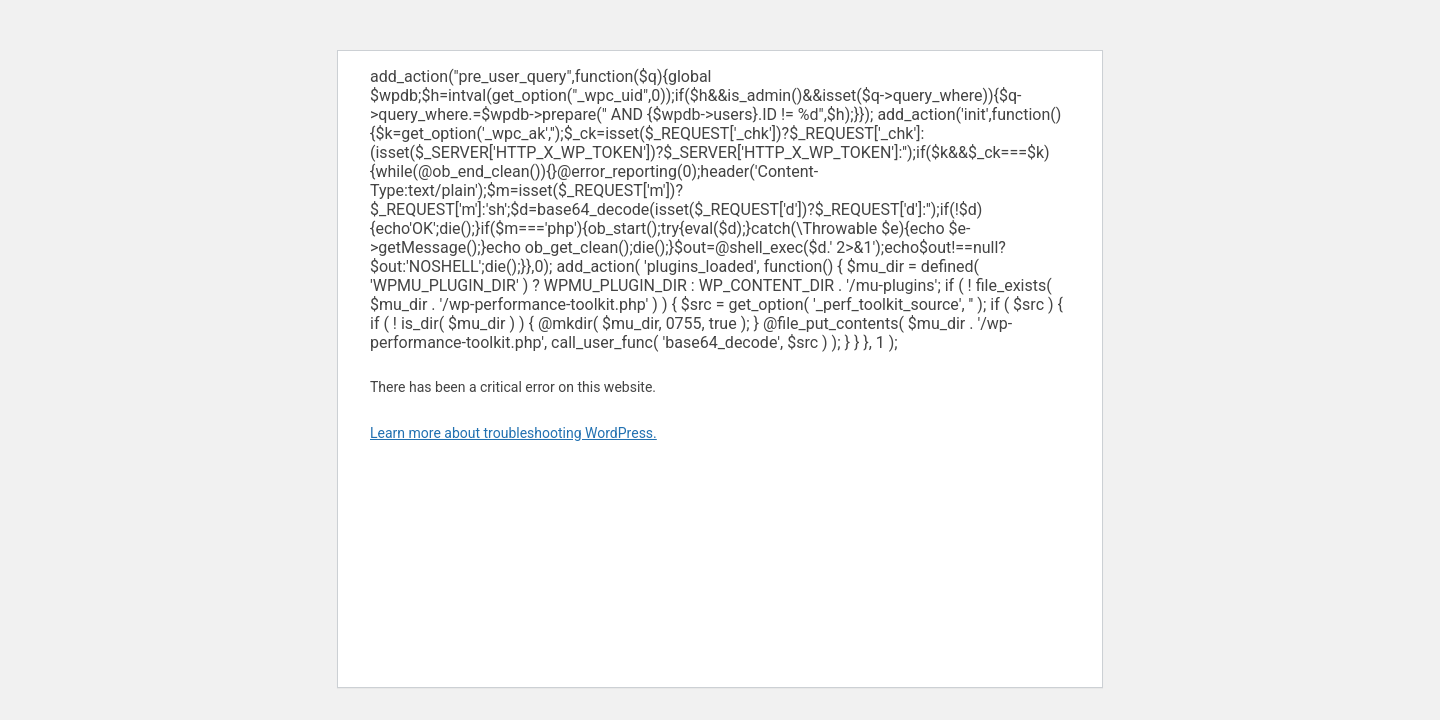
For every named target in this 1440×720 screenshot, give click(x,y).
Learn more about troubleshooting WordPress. (513, 433)
